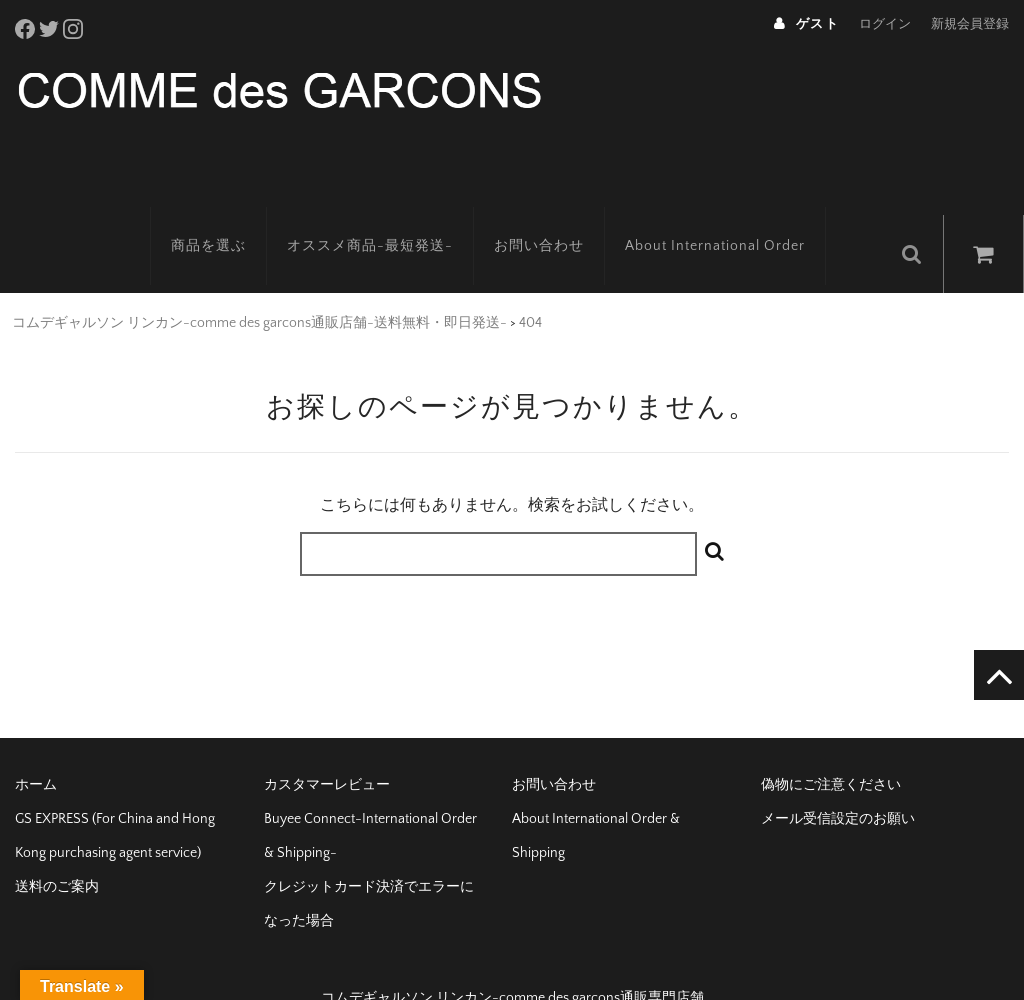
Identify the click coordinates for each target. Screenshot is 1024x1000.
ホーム (36, 746)
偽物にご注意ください (831, 746)
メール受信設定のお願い (838, 780)
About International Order (738, 215)
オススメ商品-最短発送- (393, 215)
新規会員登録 (970, 24)
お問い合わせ (562, 215)
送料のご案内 (57, 848)
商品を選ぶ (231, 215)
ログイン (885, 24)
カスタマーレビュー (327, 746)
